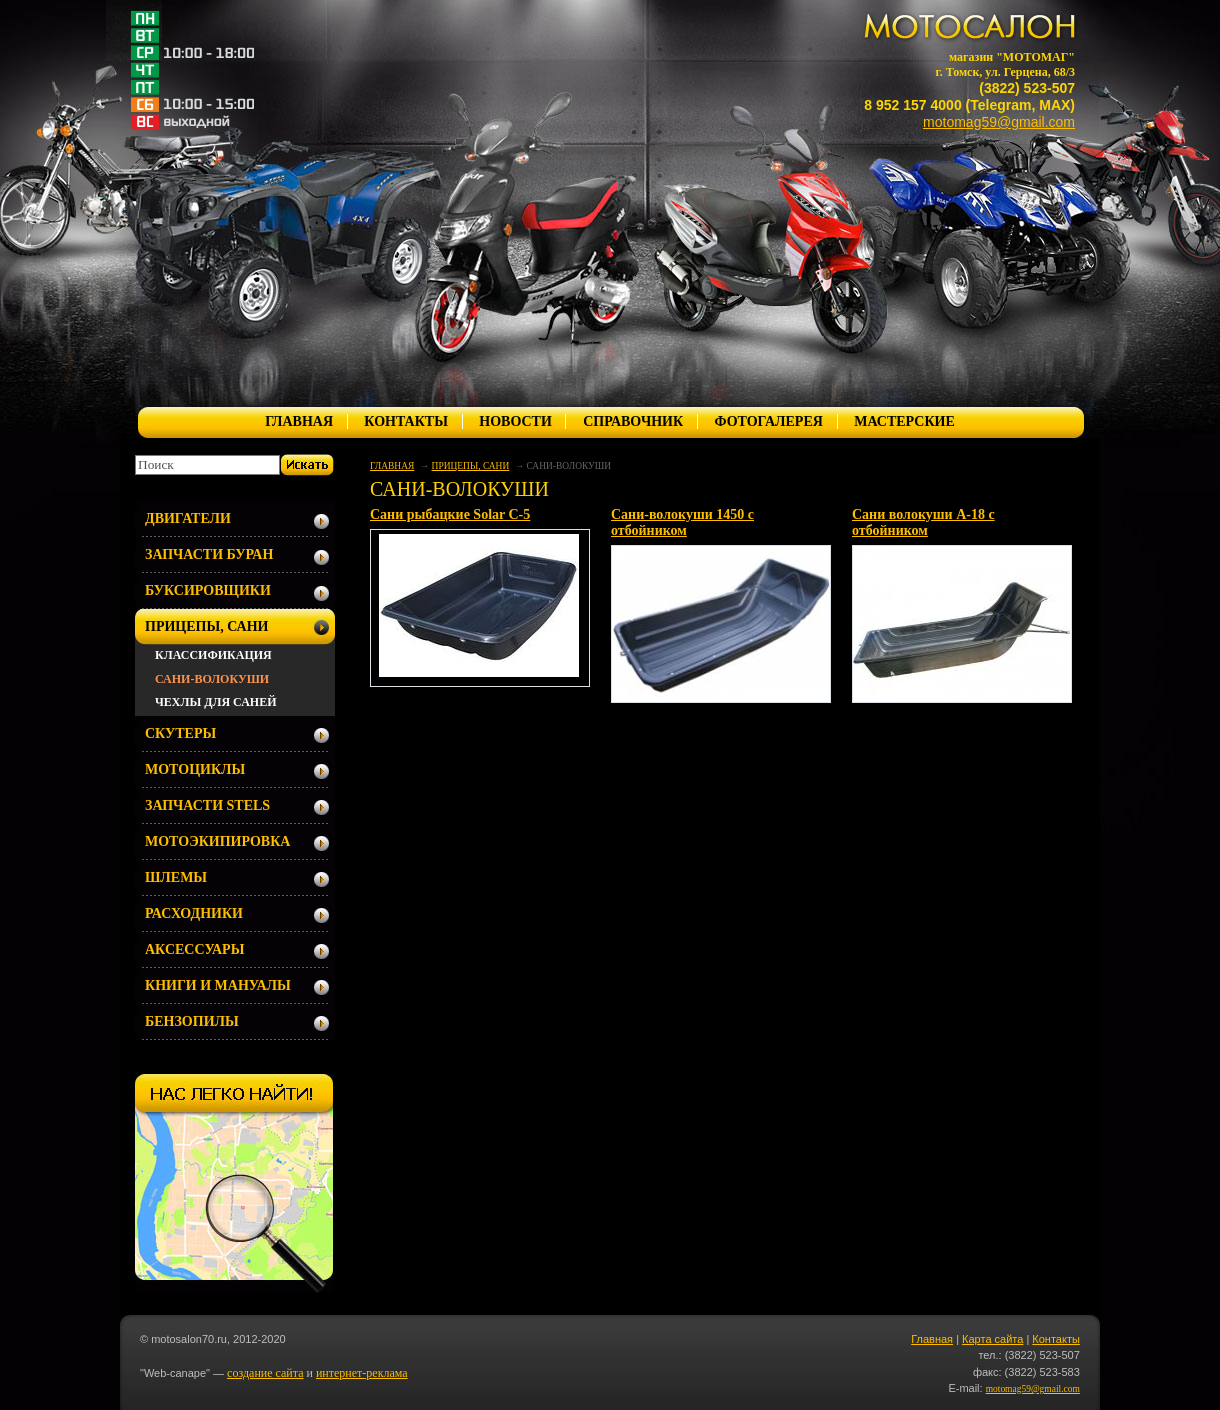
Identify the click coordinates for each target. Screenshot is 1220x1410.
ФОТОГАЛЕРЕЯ (768, 421)
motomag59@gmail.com (999, 122)
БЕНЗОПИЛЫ (192, 1021)
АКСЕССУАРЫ (194, 949)
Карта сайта (992, 1339)
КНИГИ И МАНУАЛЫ (218, 985)
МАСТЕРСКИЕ (904, 421)
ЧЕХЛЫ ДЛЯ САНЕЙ (215, 702)
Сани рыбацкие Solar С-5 (450, 514)
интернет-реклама (362, 1373)
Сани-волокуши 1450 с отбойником (682, 522)
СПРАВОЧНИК (633, 421)
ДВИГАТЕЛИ (188, 518)
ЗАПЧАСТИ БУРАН (209, 554)
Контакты (1056, 1339)
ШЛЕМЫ (176, 877)
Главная (932, 1339)
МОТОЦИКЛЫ (195, 769)
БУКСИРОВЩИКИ (208, 590)
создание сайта (265, 1373)
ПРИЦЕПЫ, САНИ (471, 466)
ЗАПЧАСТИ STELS (207, 805)
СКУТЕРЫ (180, 733)
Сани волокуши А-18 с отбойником (923, 522)
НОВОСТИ (515, 421)
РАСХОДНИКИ (194, 913)
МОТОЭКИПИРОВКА (217, 841)
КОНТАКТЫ (406, 421)
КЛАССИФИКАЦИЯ (213, 655)
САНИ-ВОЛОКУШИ (212, 679)
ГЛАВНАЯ (299, 421)
